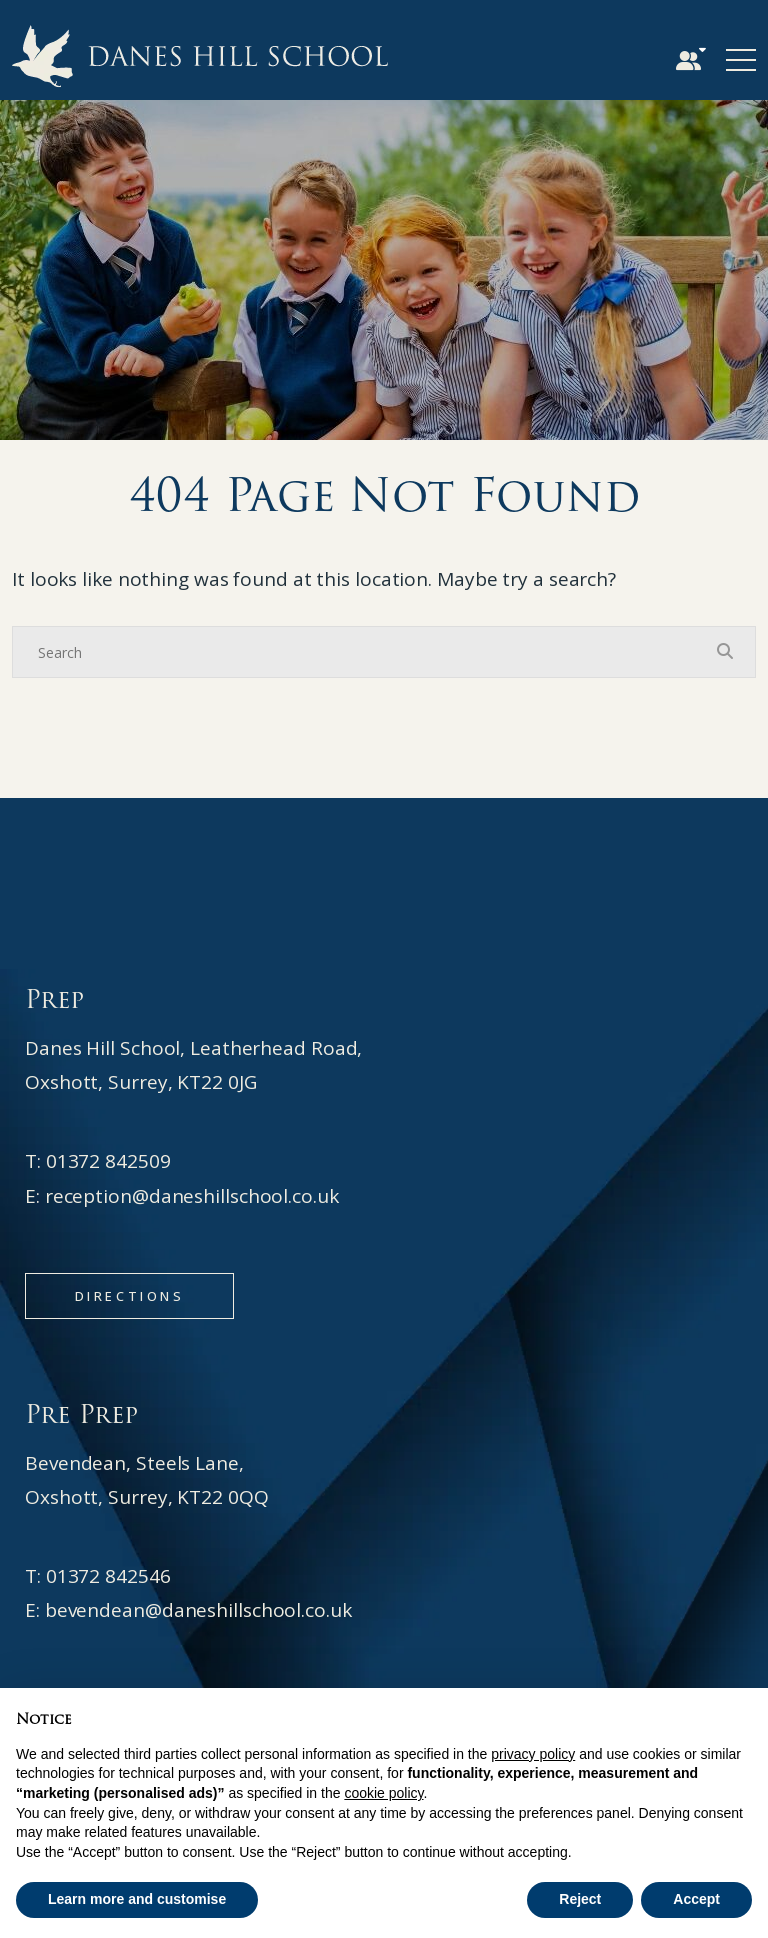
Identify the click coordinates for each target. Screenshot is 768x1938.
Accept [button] (696, 1899)
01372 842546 (108, 1576)
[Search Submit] (725, 651)
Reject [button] (580, 1899)
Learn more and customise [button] (137, 1899)
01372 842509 (108, 1161)
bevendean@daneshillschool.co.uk (198, 1610)
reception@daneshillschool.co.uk (192, 1196)
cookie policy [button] (383, 1793)
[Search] (364, 652)
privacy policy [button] (533, 1754)
